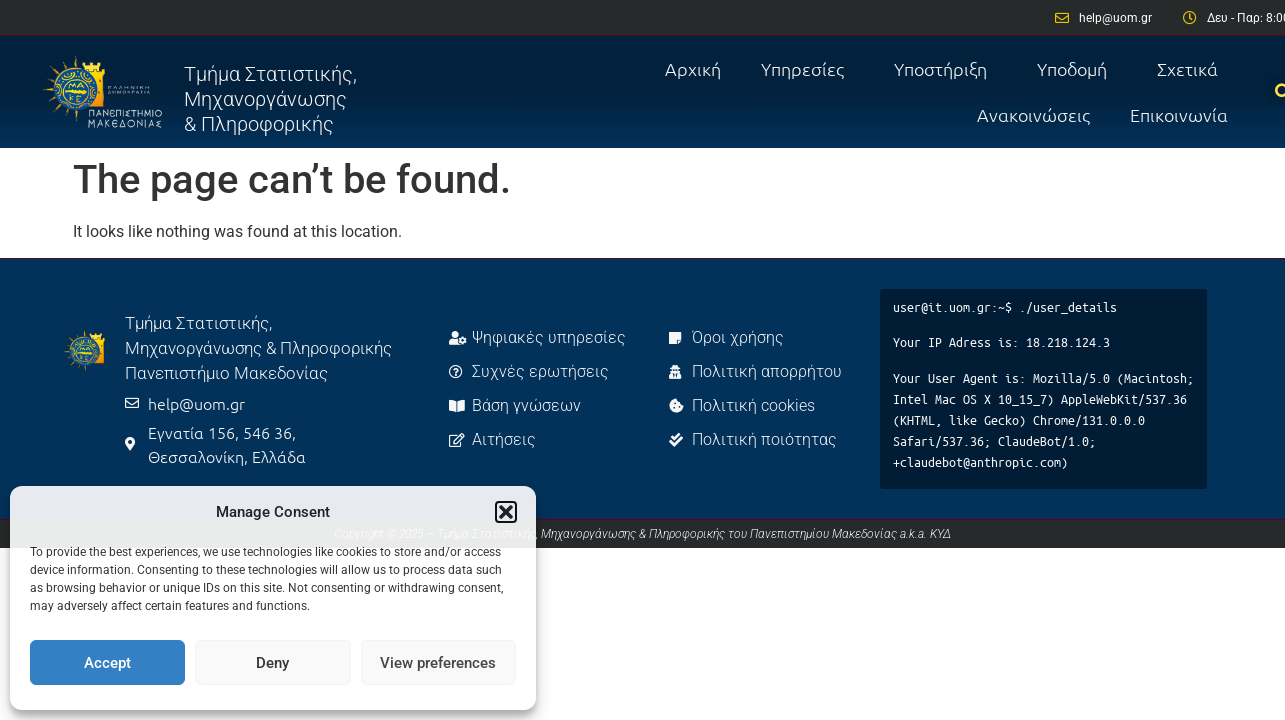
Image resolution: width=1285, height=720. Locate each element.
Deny (272, 663)
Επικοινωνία (1179, 114)
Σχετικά (1192, 68)
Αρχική (693, 68)
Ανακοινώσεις (1033, 114)
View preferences (438, 663)
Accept (107, 663)
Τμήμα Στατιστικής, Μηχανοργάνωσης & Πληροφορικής (270, 99)
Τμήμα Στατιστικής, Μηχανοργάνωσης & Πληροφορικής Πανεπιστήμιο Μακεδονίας (258, 348)
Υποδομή (1077, 68)
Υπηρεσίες (807, 68)
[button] (506, 512)
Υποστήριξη (945, 68)
